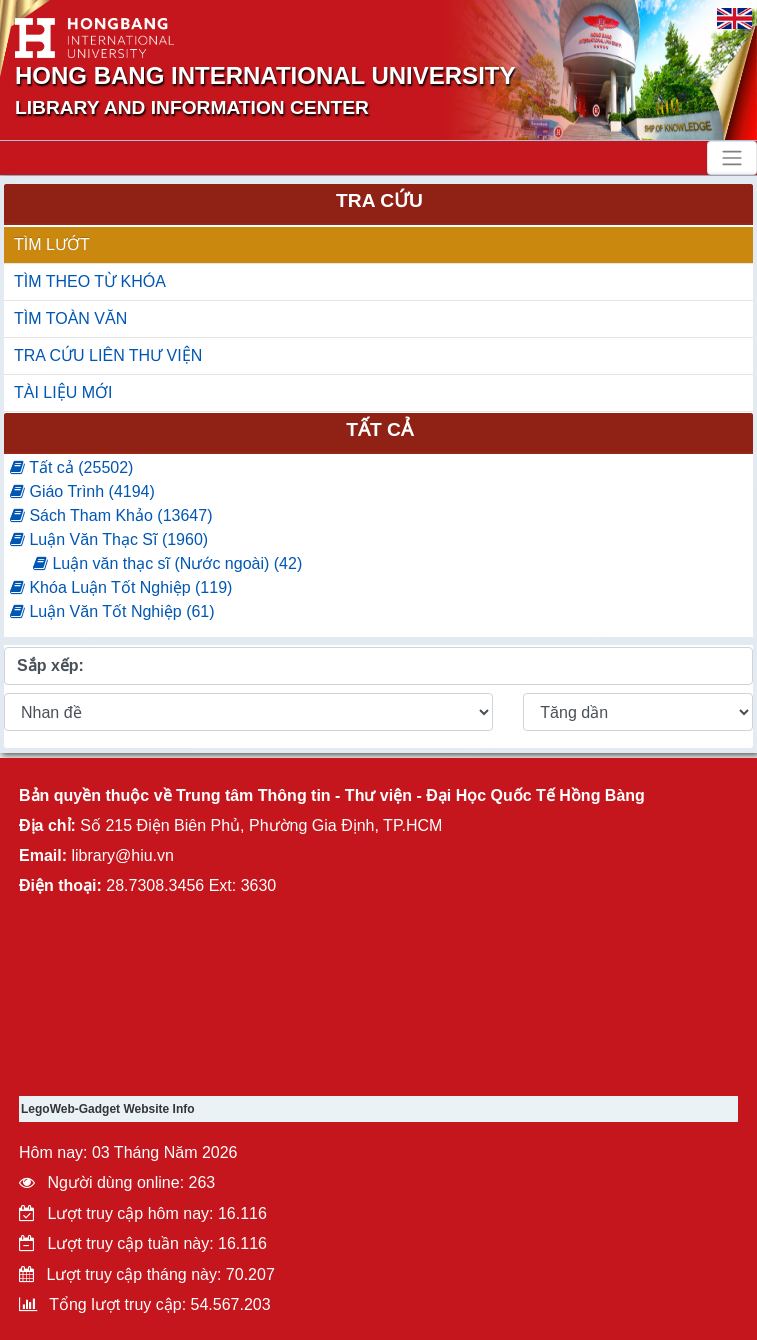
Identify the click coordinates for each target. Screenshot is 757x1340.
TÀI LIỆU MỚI (63, 392)
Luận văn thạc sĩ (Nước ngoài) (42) (167, 563)
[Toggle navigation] (732, 158)
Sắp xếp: (50, 665)
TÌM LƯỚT (52, 244)
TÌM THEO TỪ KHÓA (90, 281)
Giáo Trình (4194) (82, 491)
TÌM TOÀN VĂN (70, 318)
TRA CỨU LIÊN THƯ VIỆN (108, 355)
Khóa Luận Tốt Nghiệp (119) (121, 587)
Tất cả (379, 429)
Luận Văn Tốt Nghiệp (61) (112, 611)
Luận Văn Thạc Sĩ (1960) (109, 539)
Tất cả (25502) (71, 467)
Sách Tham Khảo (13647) (111, 515)
